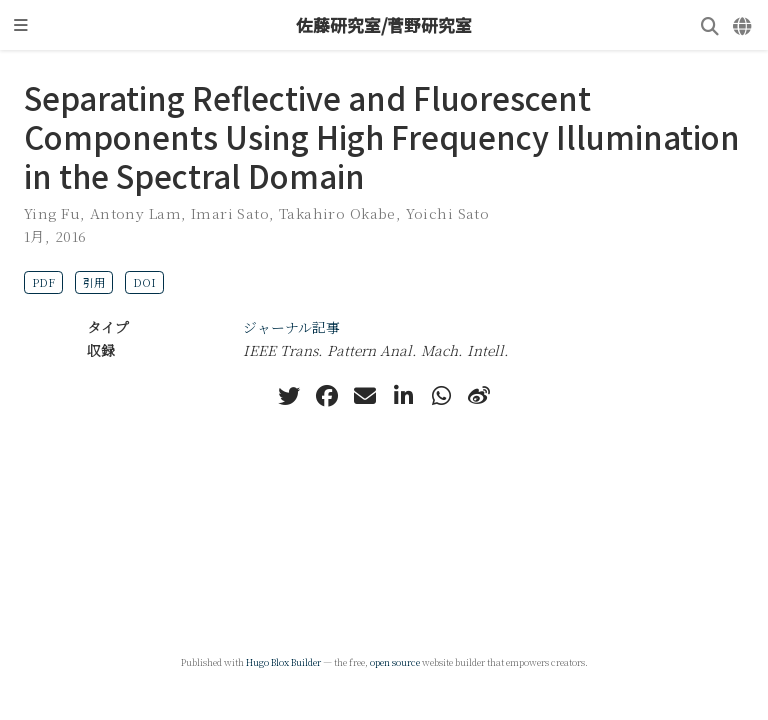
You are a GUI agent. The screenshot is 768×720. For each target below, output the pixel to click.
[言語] (743, 25)
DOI (144, 282)
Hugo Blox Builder (283, 662)
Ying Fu (52, 213)
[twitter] (289, 396)
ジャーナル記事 (291, 327)
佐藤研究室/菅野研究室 (384, 25)
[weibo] (479, 396)
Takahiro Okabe (337, 213)
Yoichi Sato (448, 213)
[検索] (710, 25)
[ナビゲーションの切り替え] (21, 25)
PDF (43, 282)
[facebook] (327, 396)
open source (395, 662)
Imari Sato (230, 213)
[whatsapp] (441, 396)
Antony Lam (135, 213)
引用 (94, 282)
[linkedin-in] (403, 396)
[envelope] (365, 396)
